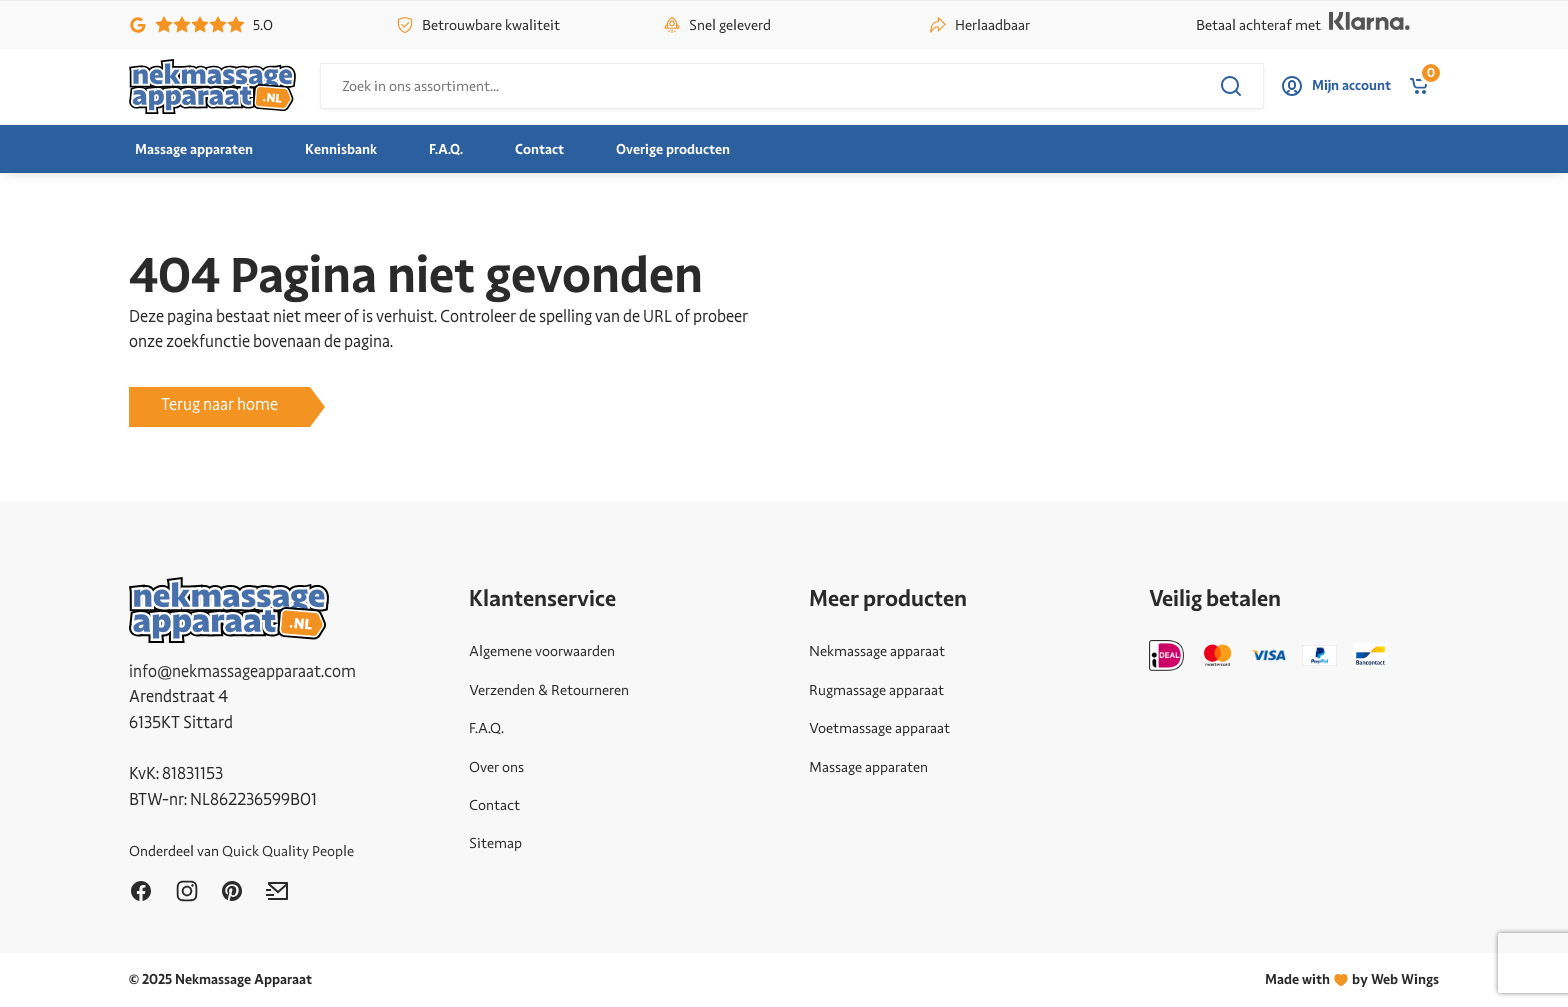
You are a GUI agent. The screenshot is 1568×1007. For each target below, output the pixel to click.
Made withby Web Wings (1352, 979)
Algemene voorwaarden (542, 651)
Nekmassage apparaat (877, 651)
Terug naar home (219, 404)
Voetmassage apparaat (879, 728)
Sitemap (495, 843)
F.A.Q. (446, 149)
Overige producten (673, 149)
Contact (539, 149)
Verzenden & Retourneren (549, 690)
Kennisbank (341, 149)
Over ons (496, 767)
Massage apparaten (194, 149)
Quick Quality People (288, 851)
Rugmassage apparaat (876, 690)
